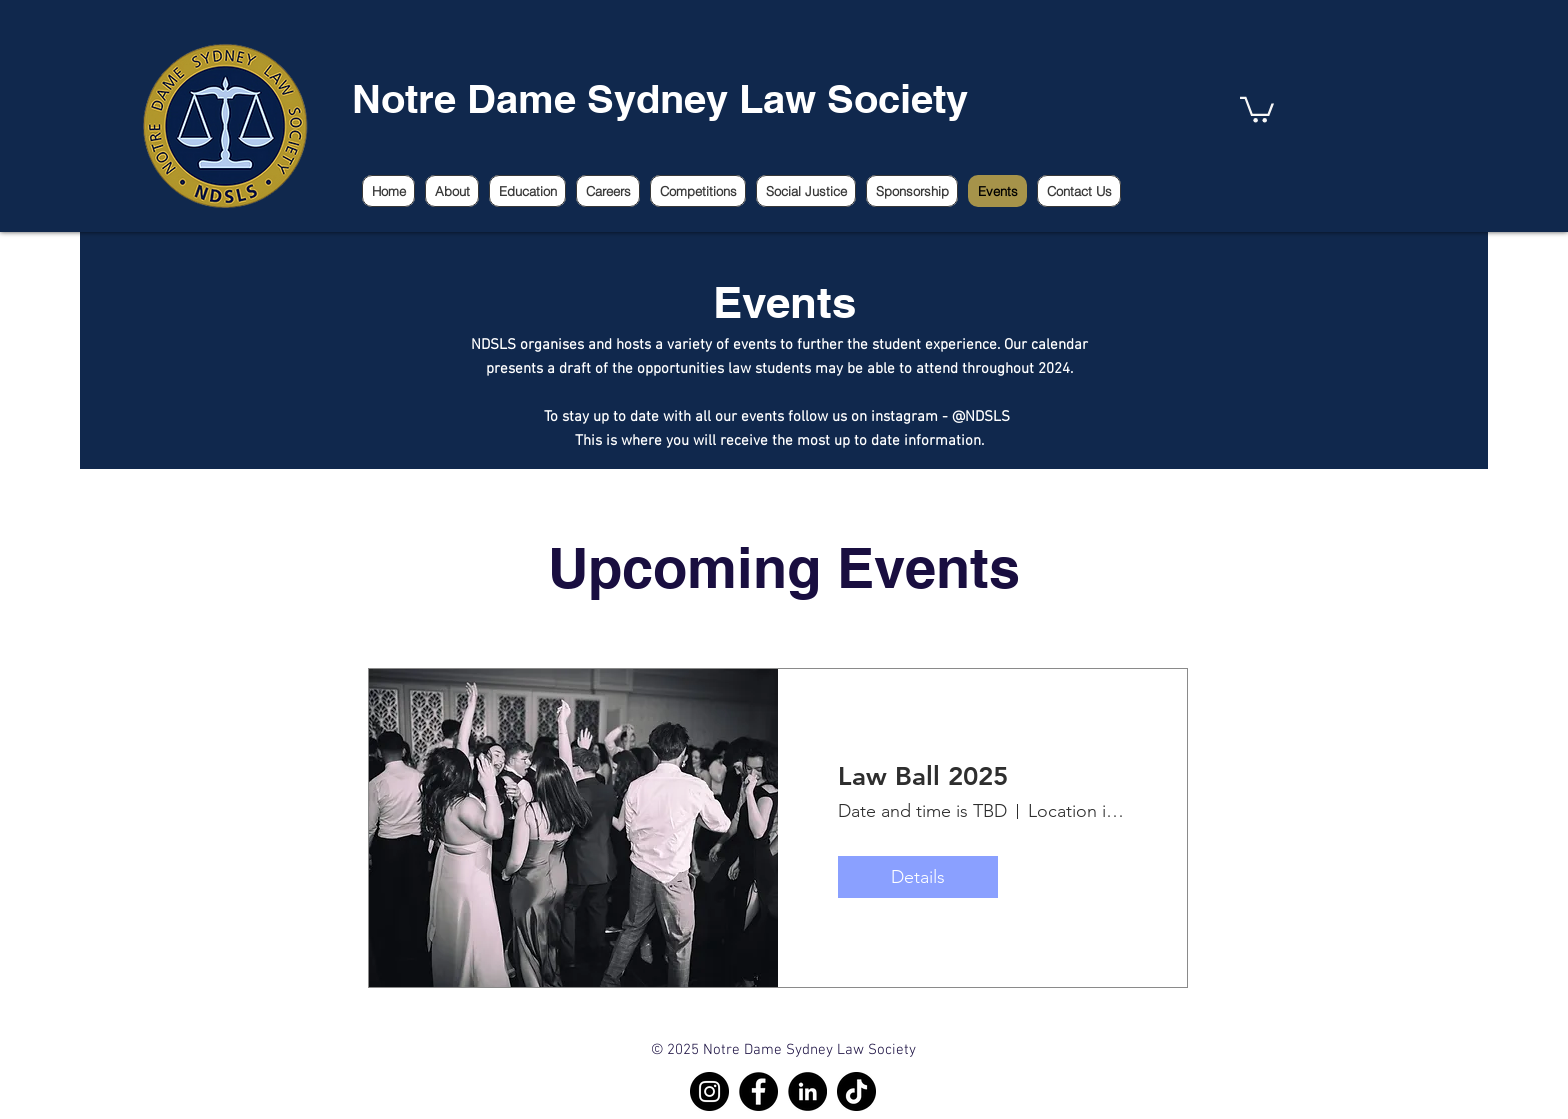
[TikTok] (856, 1091)
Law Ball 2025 (923, 776)
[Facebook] (758, 1091)
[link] (1257, 108)
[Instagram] (709, 1091)
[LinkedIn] (807, 1091)
